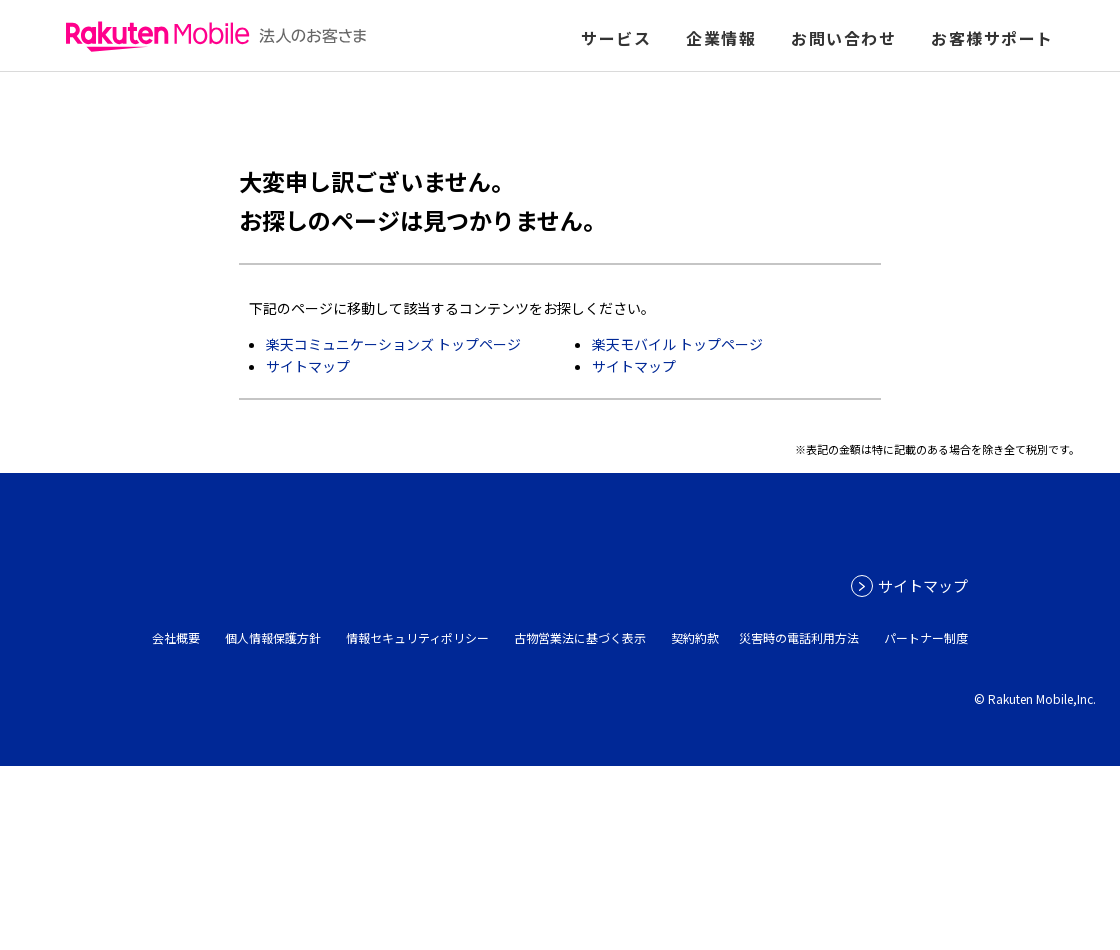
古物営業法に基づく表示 (580, 637)
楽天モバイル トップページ (677, 344)
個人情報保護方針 (273, 637)
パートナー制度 (926, 637)
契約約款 (695, 637)
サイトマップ (308, 366)
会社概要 (176, 637)
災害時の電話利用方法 (799, 637)
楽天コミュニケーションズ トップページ (393, 344)
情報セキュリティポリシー (417, 637)
